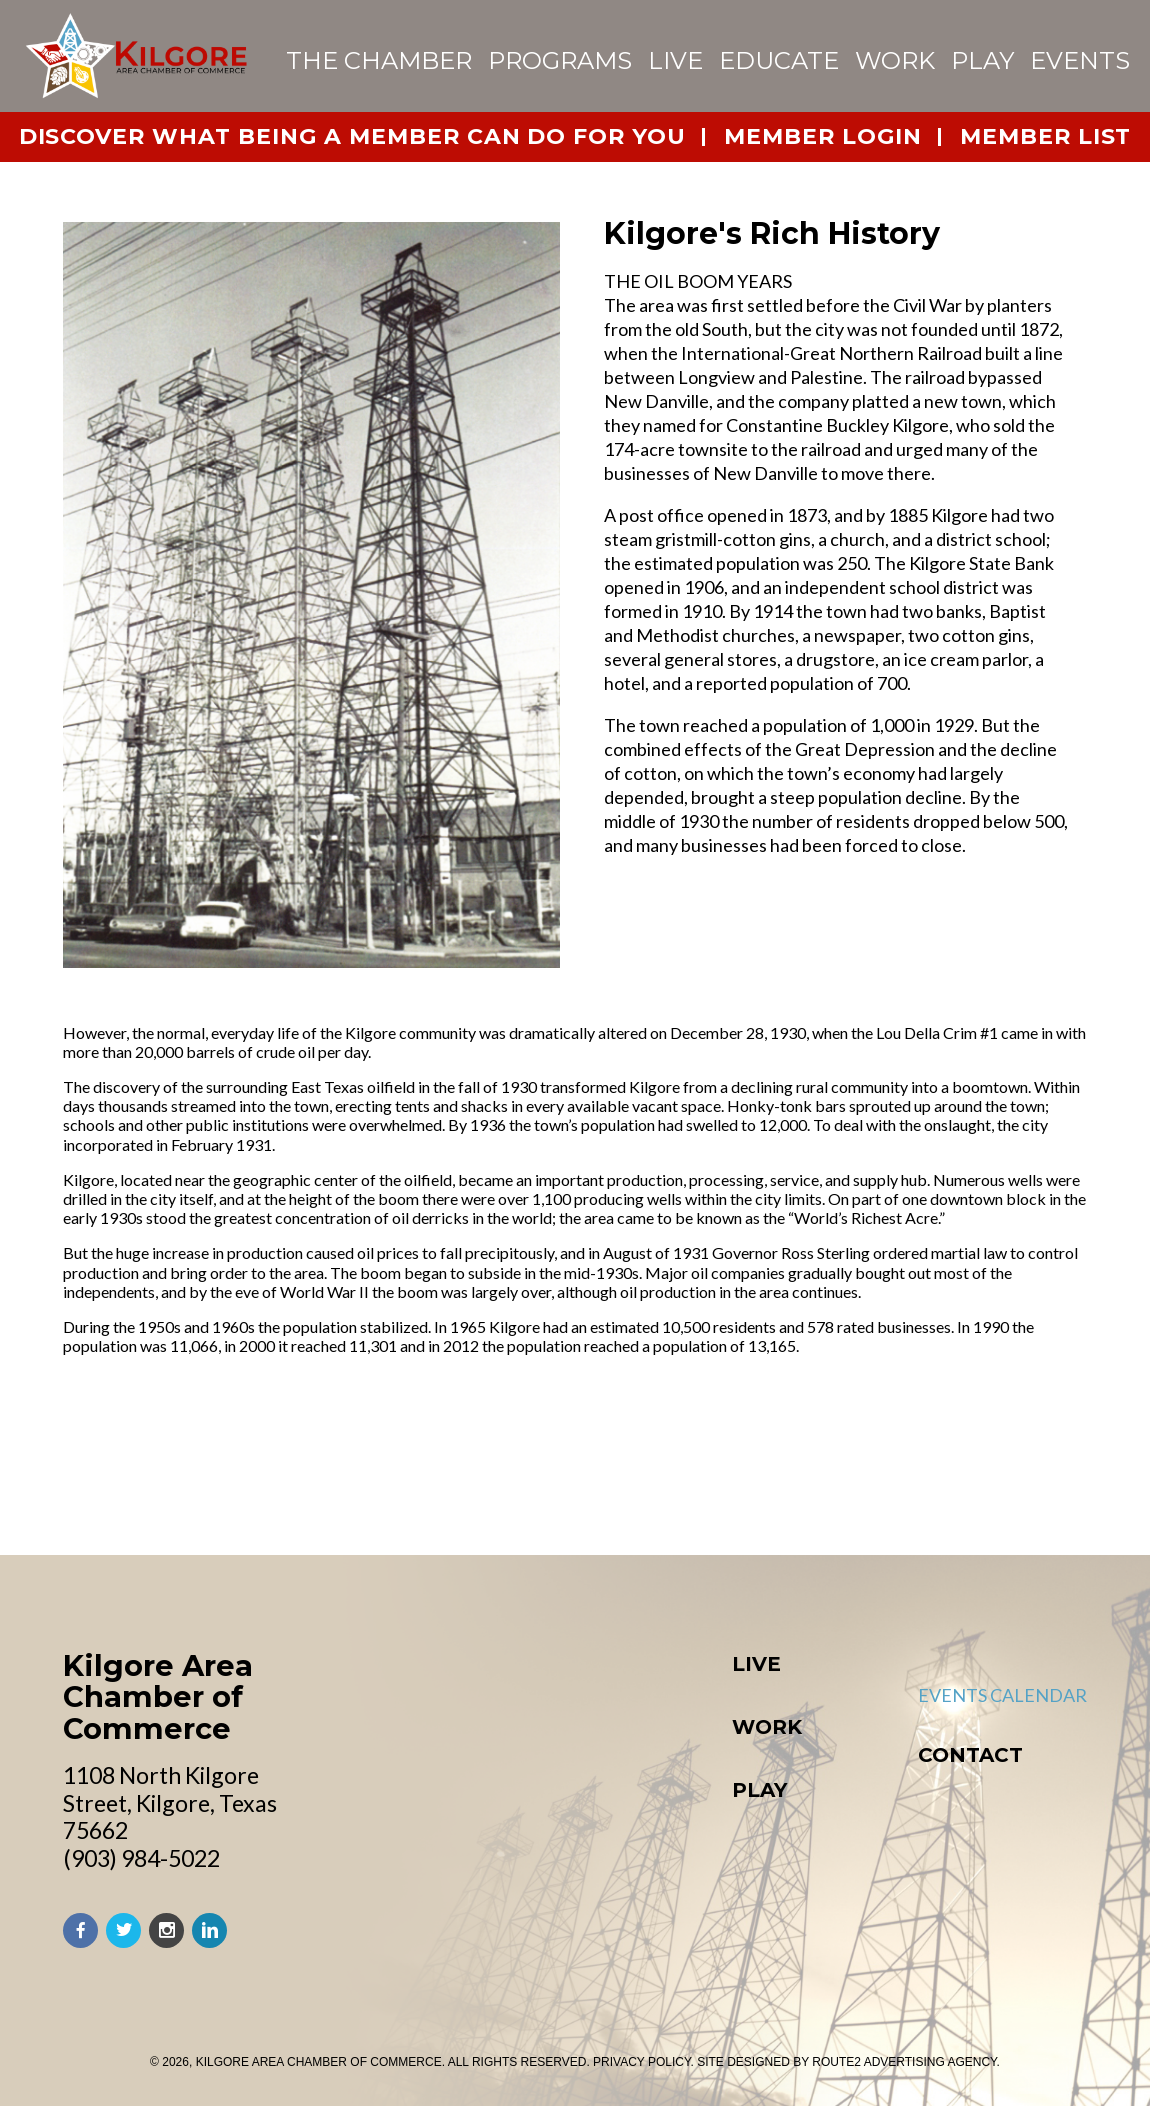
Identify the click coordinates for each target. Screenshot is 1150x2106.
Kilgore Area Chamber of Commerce (158, 1513)
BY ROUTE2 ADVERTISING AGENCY (894, 2062)
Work (895, 60)
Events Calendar (867, 1620)
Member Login (861, 1847)
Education (524, 1619)
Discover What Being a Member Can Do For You (353, 136)
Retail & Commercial (573, 1873)
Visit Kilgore (854, 1564)
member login (823, 136)
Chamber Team (864, 1764)
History (509, 1536)
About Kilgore (542, 1508)
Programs (560, 60)
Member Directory (885, 1736)
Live (675, 60)
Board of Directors (890, 1791)
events (1080, 60)
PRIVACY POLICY (641, 2062)
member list (1046, 136)
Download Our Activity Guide (939, 1508)
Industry (516, 1845)
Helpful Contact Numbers (600, 1701)
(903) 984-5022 (141, 1675)
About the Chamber (889, 1709)
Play (982, 60)
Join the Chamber (879, 1819)
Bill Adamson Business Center (617, 1928)
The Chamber (379, 60)
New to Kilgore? (550, 1729)
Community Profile (567, 1564)
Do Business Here (553, 1818)
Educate (779, 60)
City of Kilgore (866, 1874)
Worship (513, 1591)
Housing (512, 1674)
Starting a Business (565, 1900)
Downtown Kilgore (890, 1536)
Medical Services (554, 1646)
